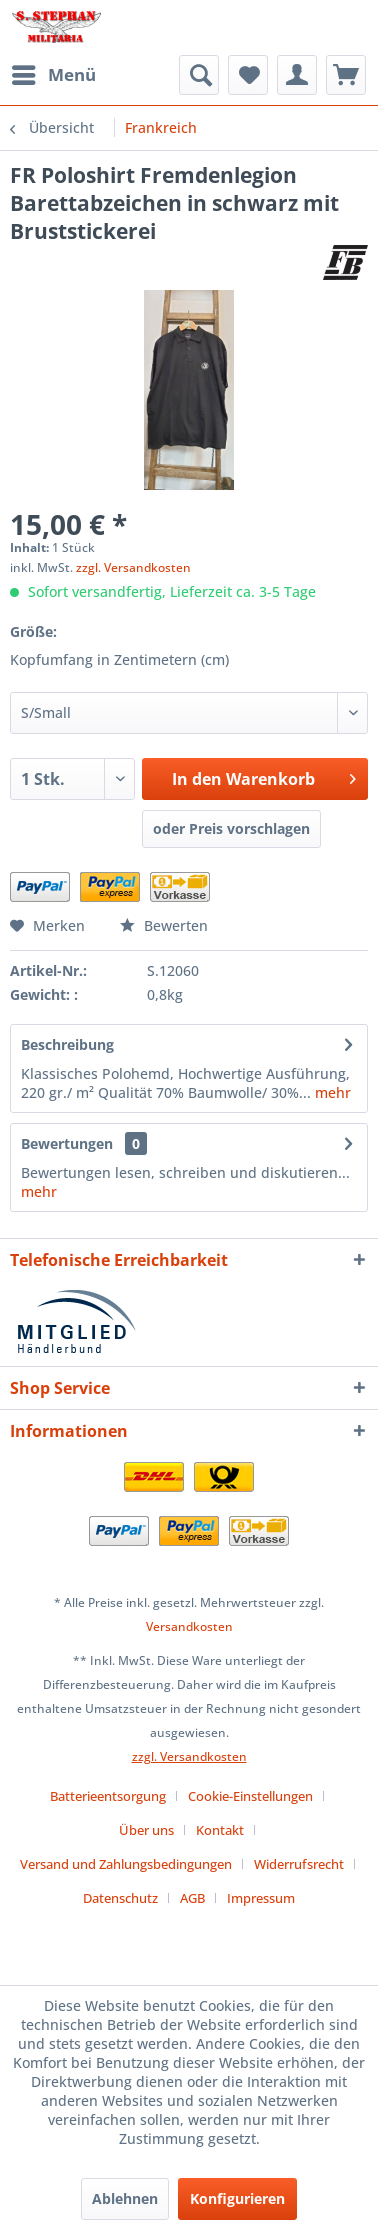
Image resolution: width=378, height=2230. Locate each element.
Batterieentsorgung (108, 1796)
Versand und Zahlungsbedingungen (126, 1864)
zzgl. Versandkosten (133, 567)
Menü (54, 72)
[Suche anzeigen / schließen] (199, 75)
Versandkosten (189, 1626)
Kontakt (220, 1830)
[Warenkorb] (346, 75)
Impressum (261, 1898)
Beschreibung (67, 1044)
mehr (331, 1092)
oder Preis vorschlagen (231, 828)
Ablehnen (125, 2198)
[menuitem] (53, 75)
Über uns (146, 1830)
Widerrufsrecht (299, 1864)
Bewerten (164, 925)
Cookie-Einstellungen (250, 1796)
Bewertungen (67, 1143)
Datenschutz (120, 1898)
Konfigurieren (237, 2198)
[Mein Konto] (297, 75)
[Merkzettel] (248, 75)
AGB (192, 1898)
